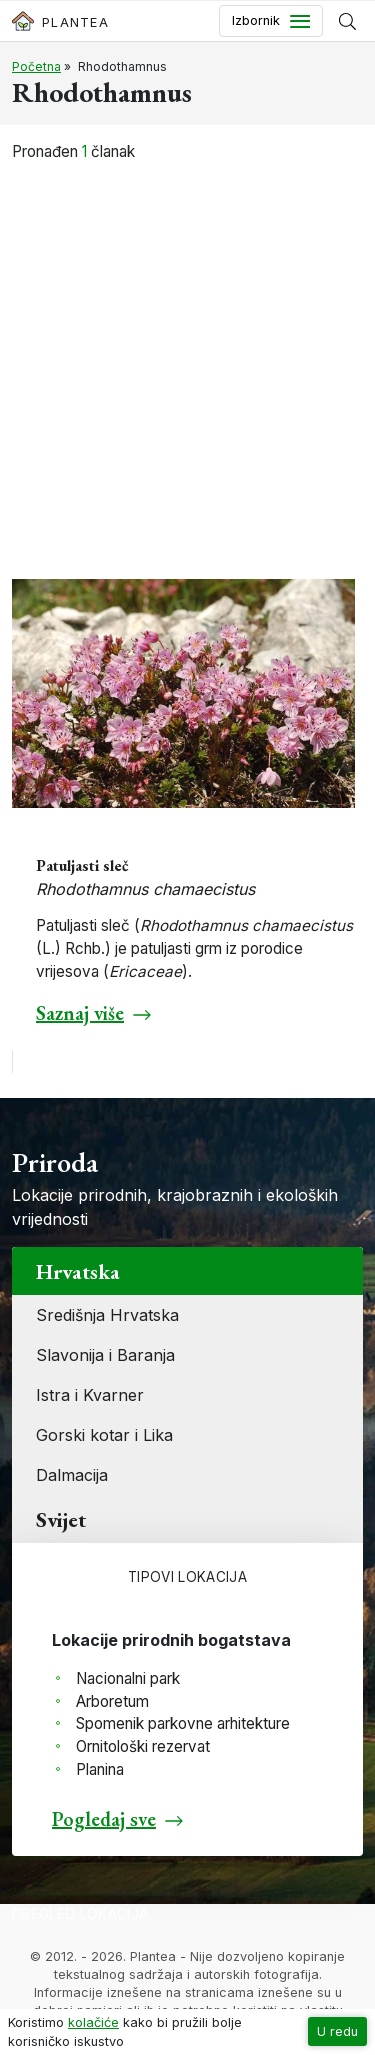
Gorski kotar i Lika (104, 1435)
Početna (36, 66)
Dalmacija (72, 1475)
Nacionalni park (128, 1678)
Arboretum (112, 1701)
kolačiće (93, 2022)
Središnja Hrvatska (107, 1315)
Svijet (61, 1519)
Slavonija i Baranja (105, 1355)
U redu (337, 2031)
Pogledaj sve (104, 1819)
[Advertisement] (187, 359)
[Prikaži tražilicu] (347, 21)
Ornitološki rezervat (143, 1746)
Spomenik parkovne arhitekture (183, 1723)
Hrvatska (78, 1271)
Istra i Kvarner (90, 1395)
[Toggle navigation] (271, 21)
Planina (100, 1769)
